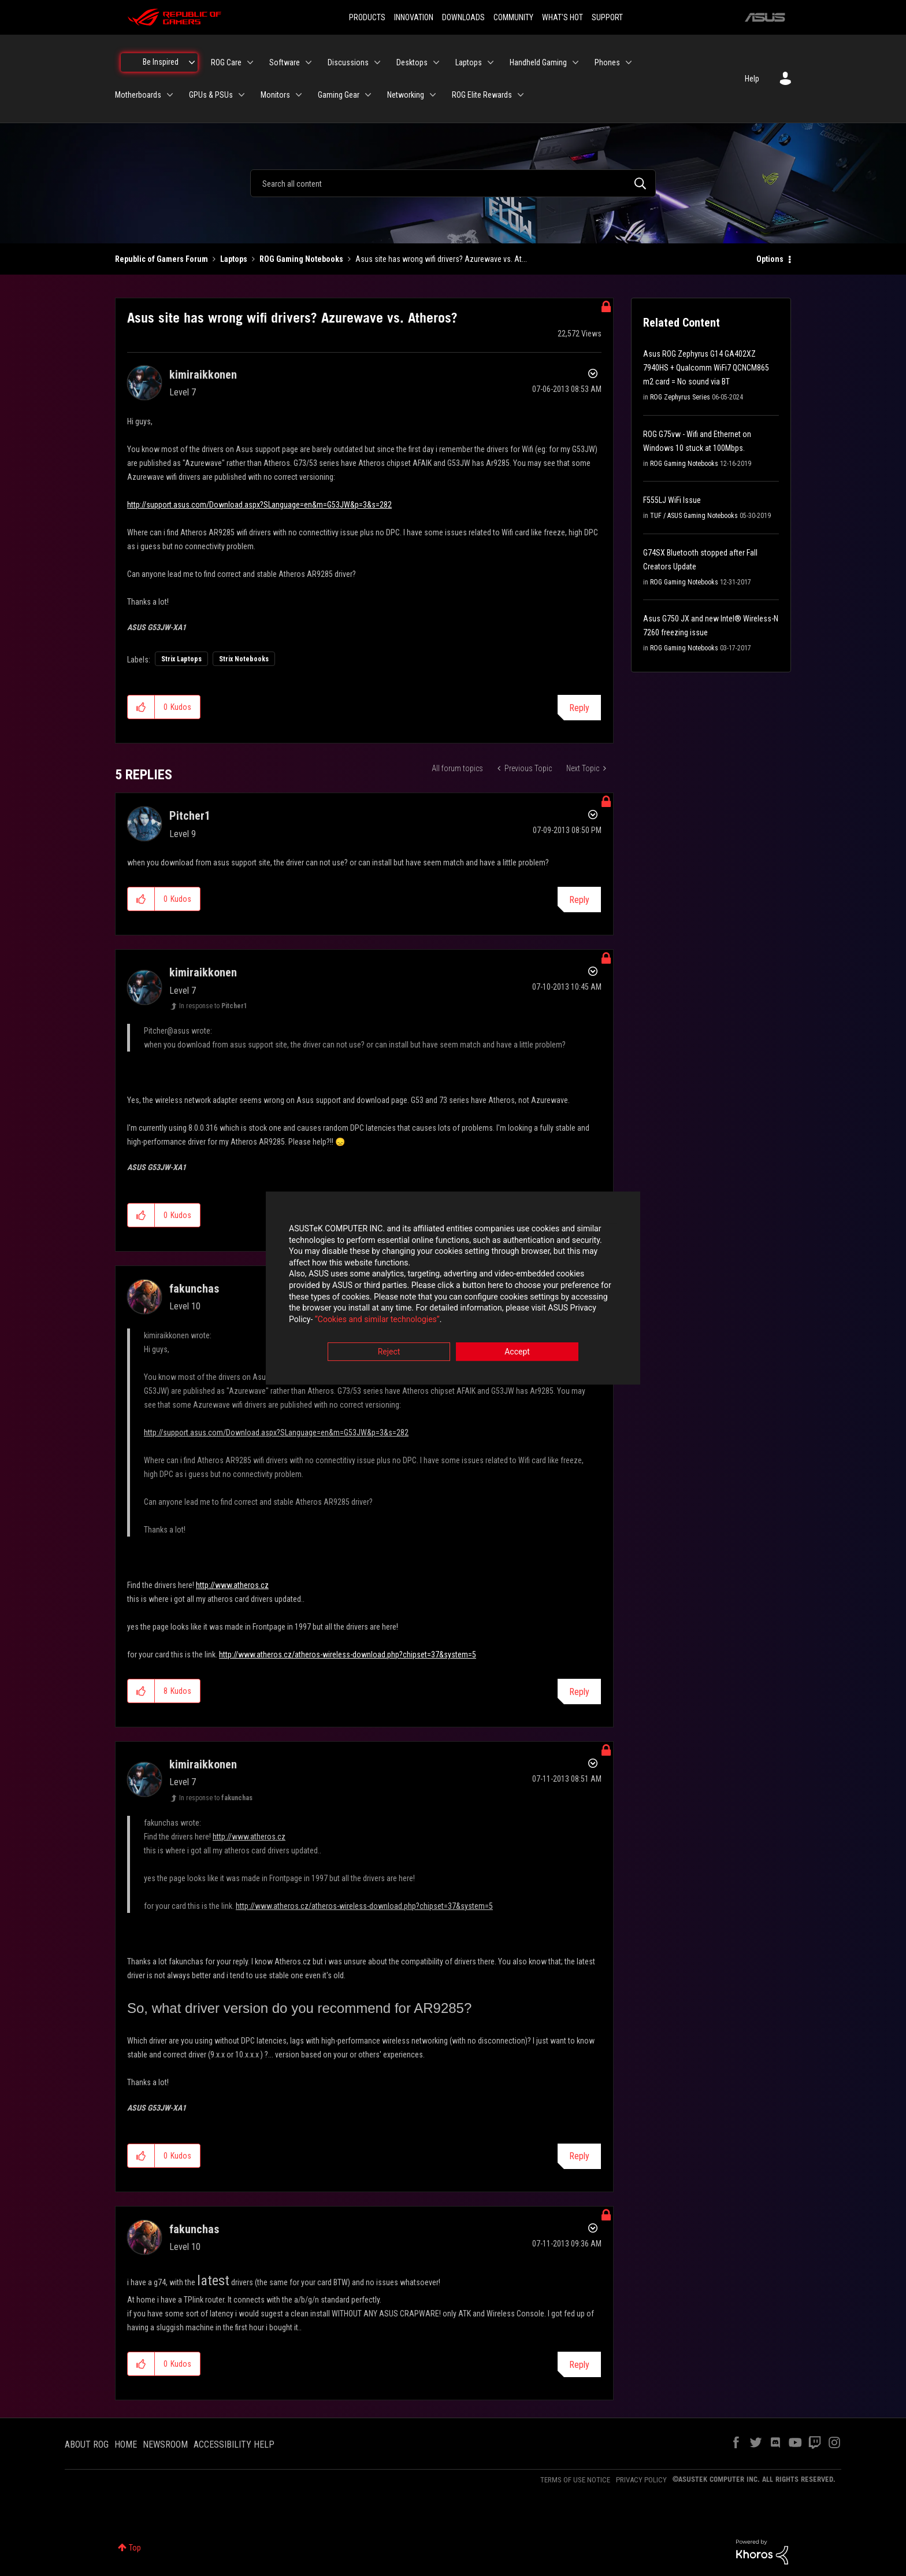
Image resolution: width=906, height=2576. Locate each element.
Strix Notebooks (244, 659)
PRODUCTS (367, 17)
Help (752, 78)
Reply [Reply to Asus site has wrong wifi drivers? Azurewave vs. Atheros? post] (579, 707)
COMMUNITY (513, 17)
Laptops (233, 259)
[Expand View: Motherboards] (170, 95)
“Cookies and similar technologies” (377, 1319)
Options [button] (770, 259)
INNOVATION (413, 17)
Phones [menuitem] (607, 62)
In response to (213, 1006)
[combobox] (453, 183)
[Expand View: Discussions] (377, 62)
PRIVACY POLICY (641, 2479)
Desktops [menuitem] (412, 62)
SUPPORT (607, 17)
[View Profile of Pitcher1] (189, 816)
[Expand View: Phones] (628, 62)
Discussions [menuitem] (348, 62)
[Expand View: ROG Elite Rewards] (520, 95)
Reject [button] (389, 1352)
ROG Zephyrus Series (680, 397)
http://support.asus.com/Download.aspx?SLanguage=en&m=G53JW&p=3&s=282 (259, 504)
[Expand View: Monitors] (299, 95)
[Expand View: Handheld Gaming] (575, 62)
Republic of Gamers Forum (161, 259)
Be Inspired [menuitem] (161, 61)
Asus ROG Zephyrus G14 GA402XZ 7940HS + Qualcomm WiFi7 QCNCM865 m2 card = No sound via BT (706, 367)
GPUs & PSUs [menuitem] (211, 94)
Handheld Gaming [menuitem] (538, 62)
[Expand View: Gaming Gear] (368, 95)
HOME (125, 2444)
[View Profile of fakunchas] (194, 1289)
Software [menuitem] (284, 62)
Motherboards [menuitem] (138, 94)
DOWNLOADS (463, 17)
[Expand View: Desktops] (436, 62)
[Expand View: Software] (308, 62)
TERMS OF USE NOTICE (575, 2479)
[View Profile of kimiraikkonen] (203, 375)
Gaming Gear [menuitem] (338, 94)
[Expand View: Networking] (433, 95)
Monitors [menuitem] (275, 94)
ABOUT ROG (87, 2444)
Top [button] (135, 2547)
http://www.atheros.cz (232, 1585)
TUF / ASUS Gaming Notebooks (694, 516)
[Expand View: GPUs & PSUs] (241, 95)
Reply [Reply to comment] (579, 899)
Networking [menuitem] (405, 94)
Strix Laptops (181, 659)
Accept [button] (517, 1352)
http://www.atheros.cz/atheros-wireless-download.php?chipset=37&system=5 (347, 1654)
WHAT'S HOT (562, 17)
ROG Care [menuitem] (226, 62)
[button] (141, 707)
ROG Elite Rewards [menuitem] (482, 94)
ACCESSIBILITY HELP (234, 2444)
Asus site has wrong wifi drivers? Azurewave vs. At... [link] (441, 259)
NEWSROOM (165, 2444)
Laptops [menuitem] (468, 62)
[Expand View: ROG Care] (250, 62)
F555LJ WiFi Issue (672, 500)
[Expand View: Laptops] (490, 62)
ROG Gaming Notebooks (301, 259)
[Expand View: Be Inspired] (192, 62)
